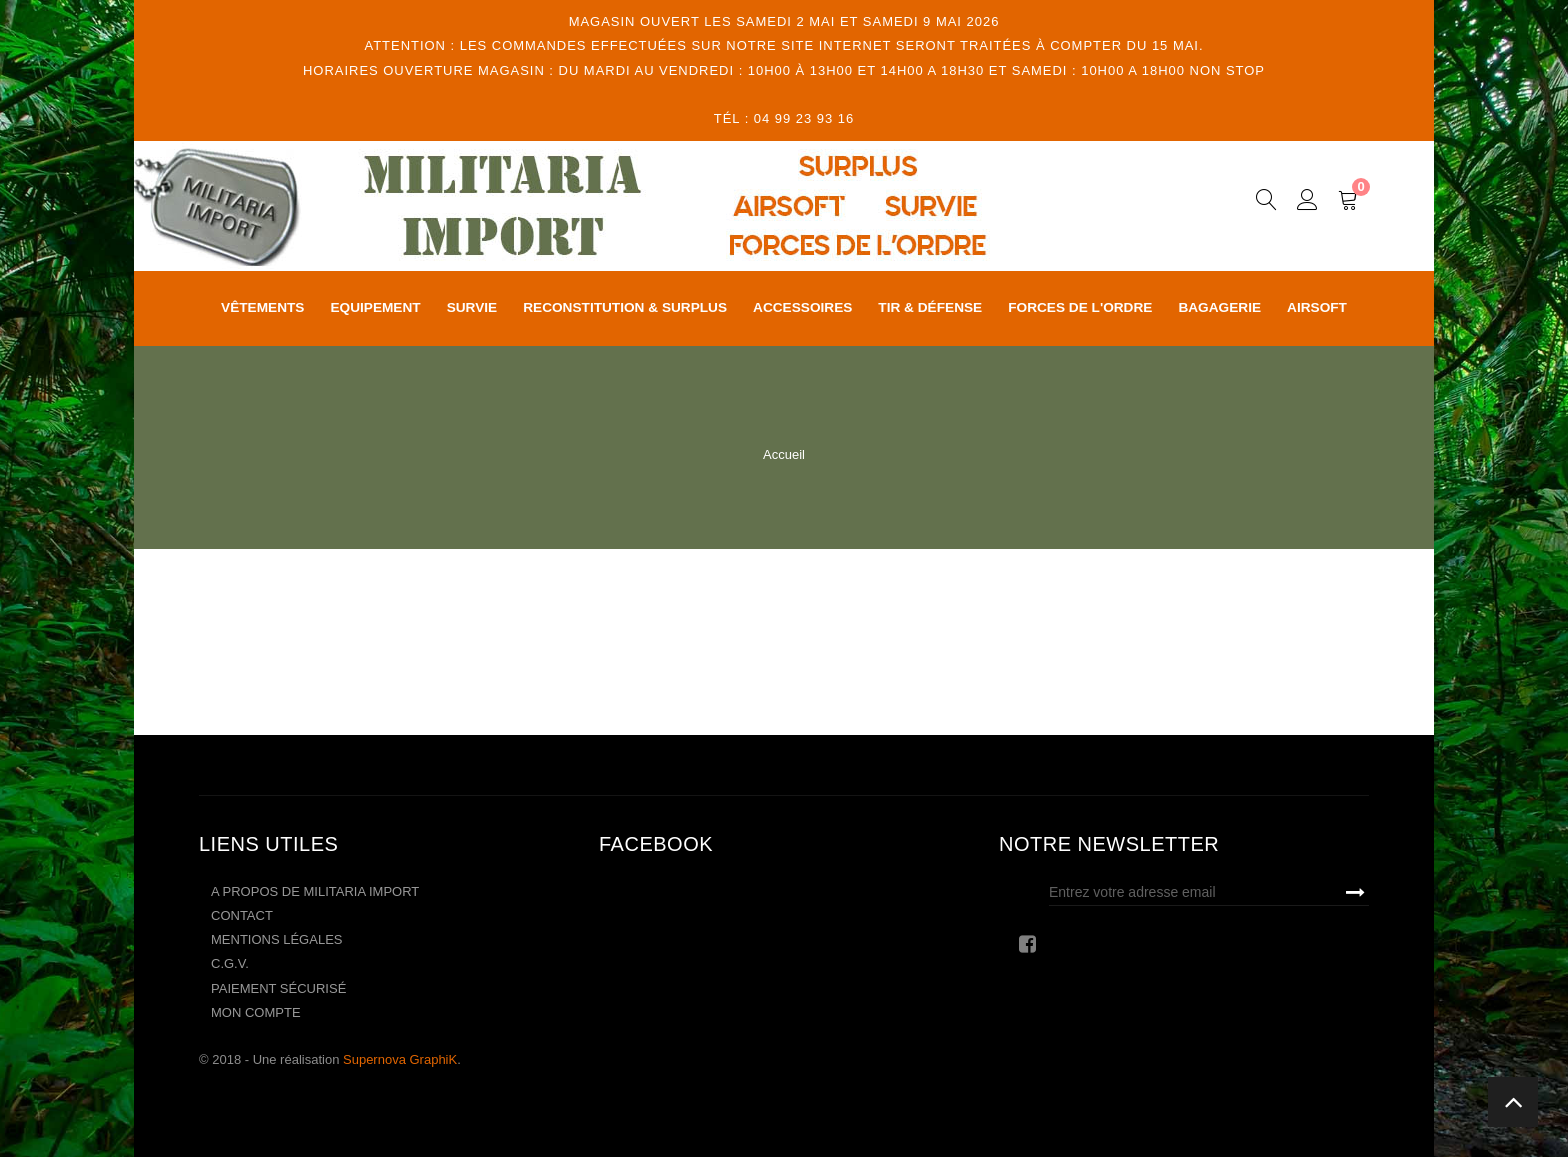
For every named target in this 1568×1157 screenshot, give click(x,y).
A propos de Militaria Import (315, 891)
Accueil (784, 454)
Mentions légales (276, 939)
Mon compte (256, 1012)
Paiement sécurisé (278, 988)
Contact (242, 915)
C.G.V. (230, 963)
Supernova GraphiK (400, 1059)
